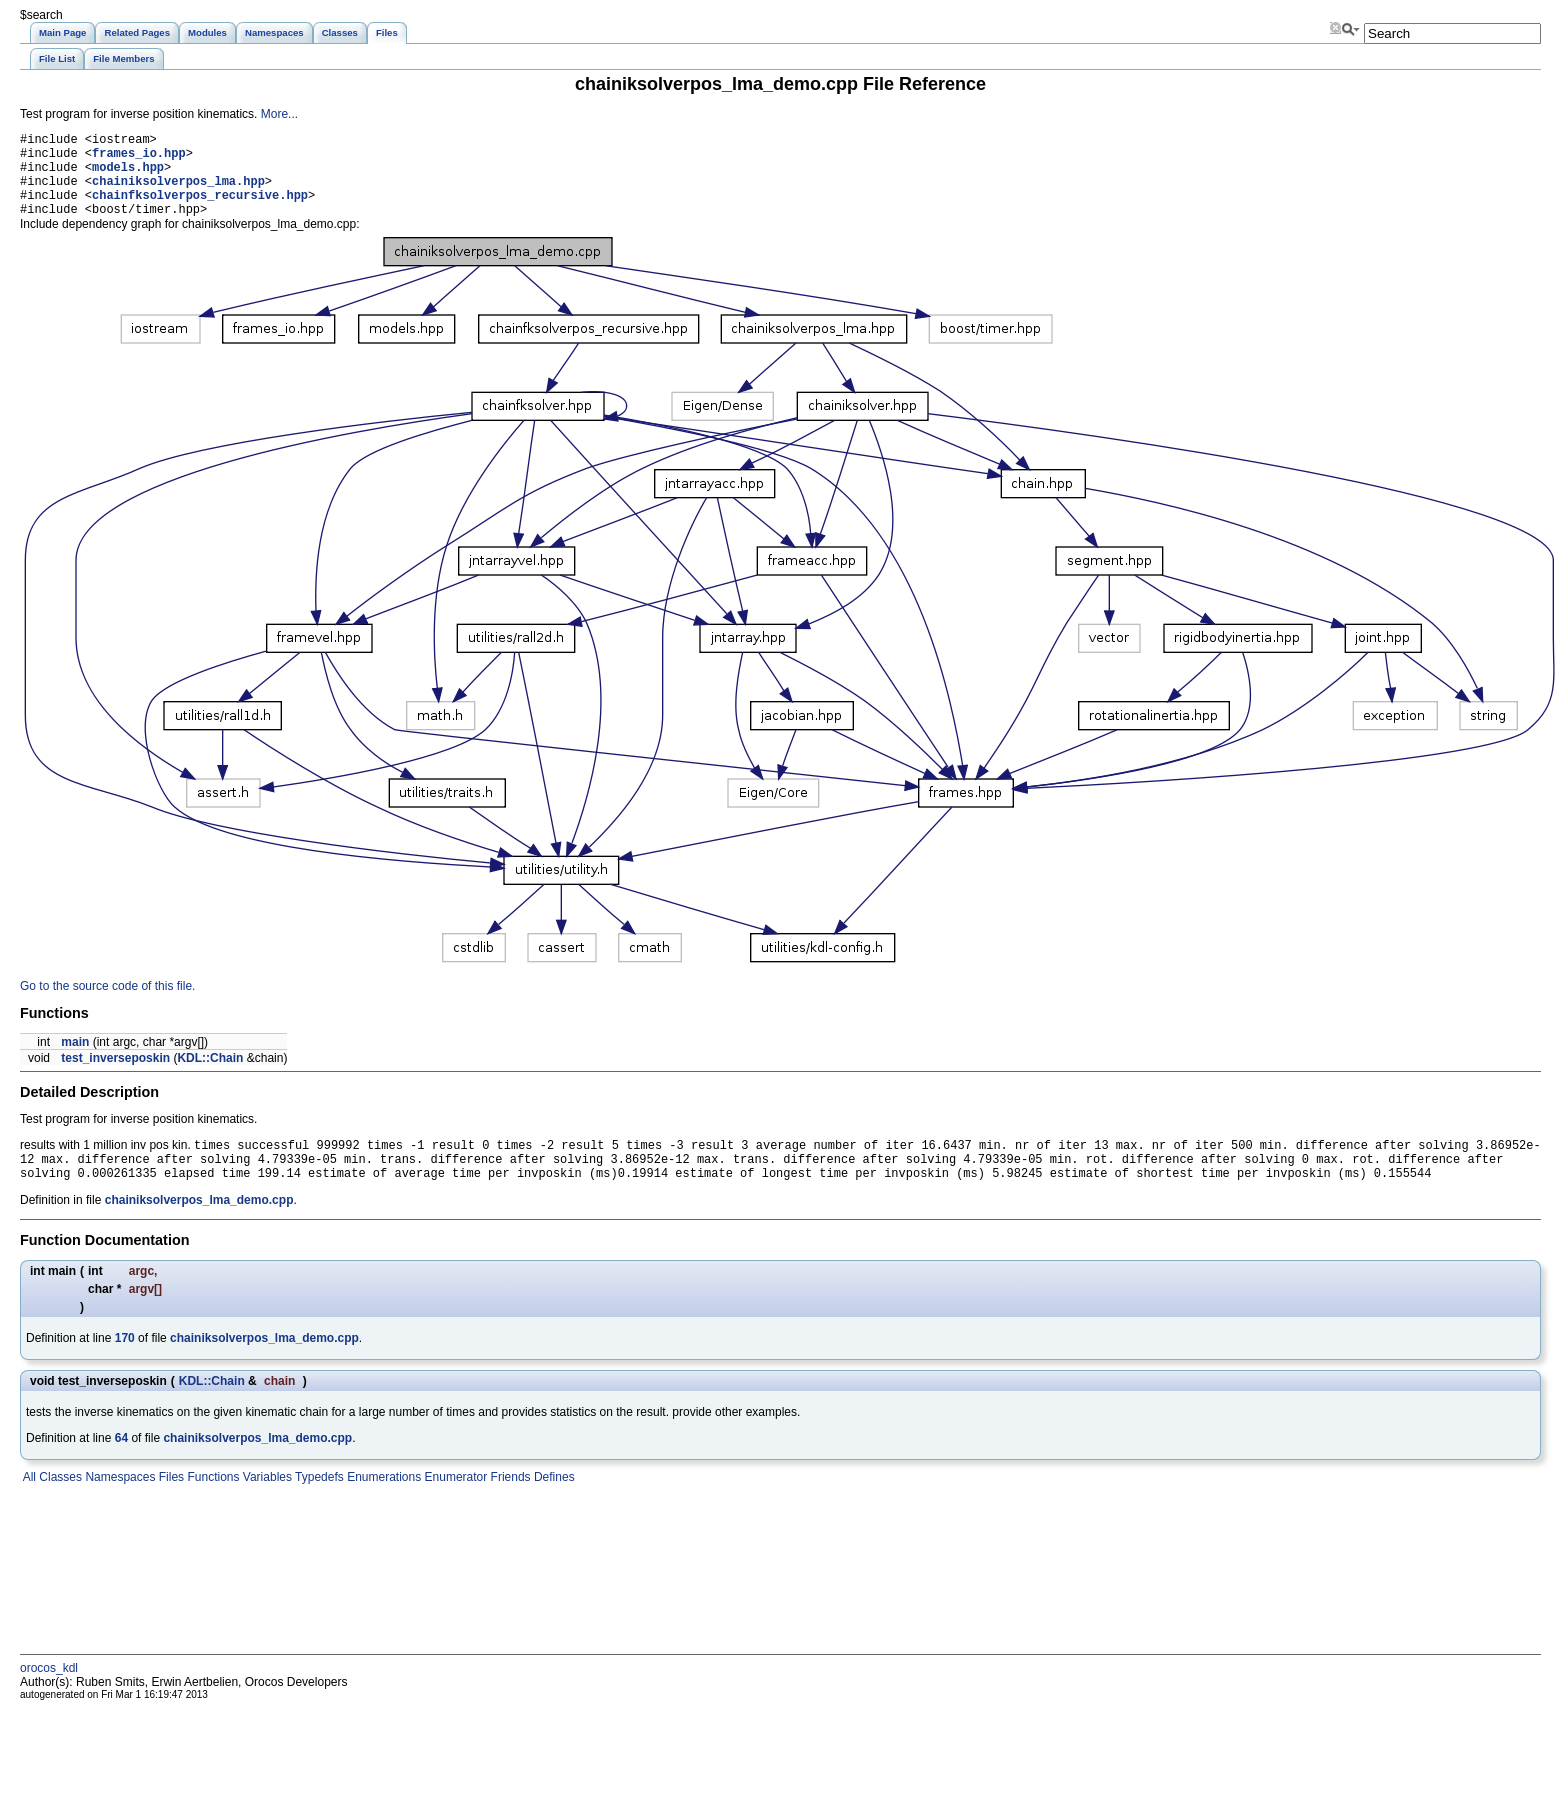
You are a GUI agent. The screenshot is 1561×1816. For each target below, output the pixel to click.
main (75, 1060)
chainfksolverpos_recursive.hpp (200, 209)
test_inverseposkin (115, 1076)
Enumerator (454, 1503)
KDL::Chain (210, 1076)
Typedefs (318, 1503)
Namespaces (118, 1503)
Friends (508, 1503)
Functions (211, 1503)
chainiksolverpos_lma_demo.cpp (199, 1226)
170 (125, 1364)
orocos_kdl (49, 1694)
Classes (59, 1503)
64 (121, 1464)
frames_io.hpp (139, 158)
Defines (553, 1503)
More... (279, 114)
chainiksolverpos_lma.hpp (178, 192)
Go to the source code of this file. (107, 1004)
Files (169, 1503)
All (28, 1503)
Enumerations (382, 1503)
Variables (265, 1503)
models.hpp (128, 175)
